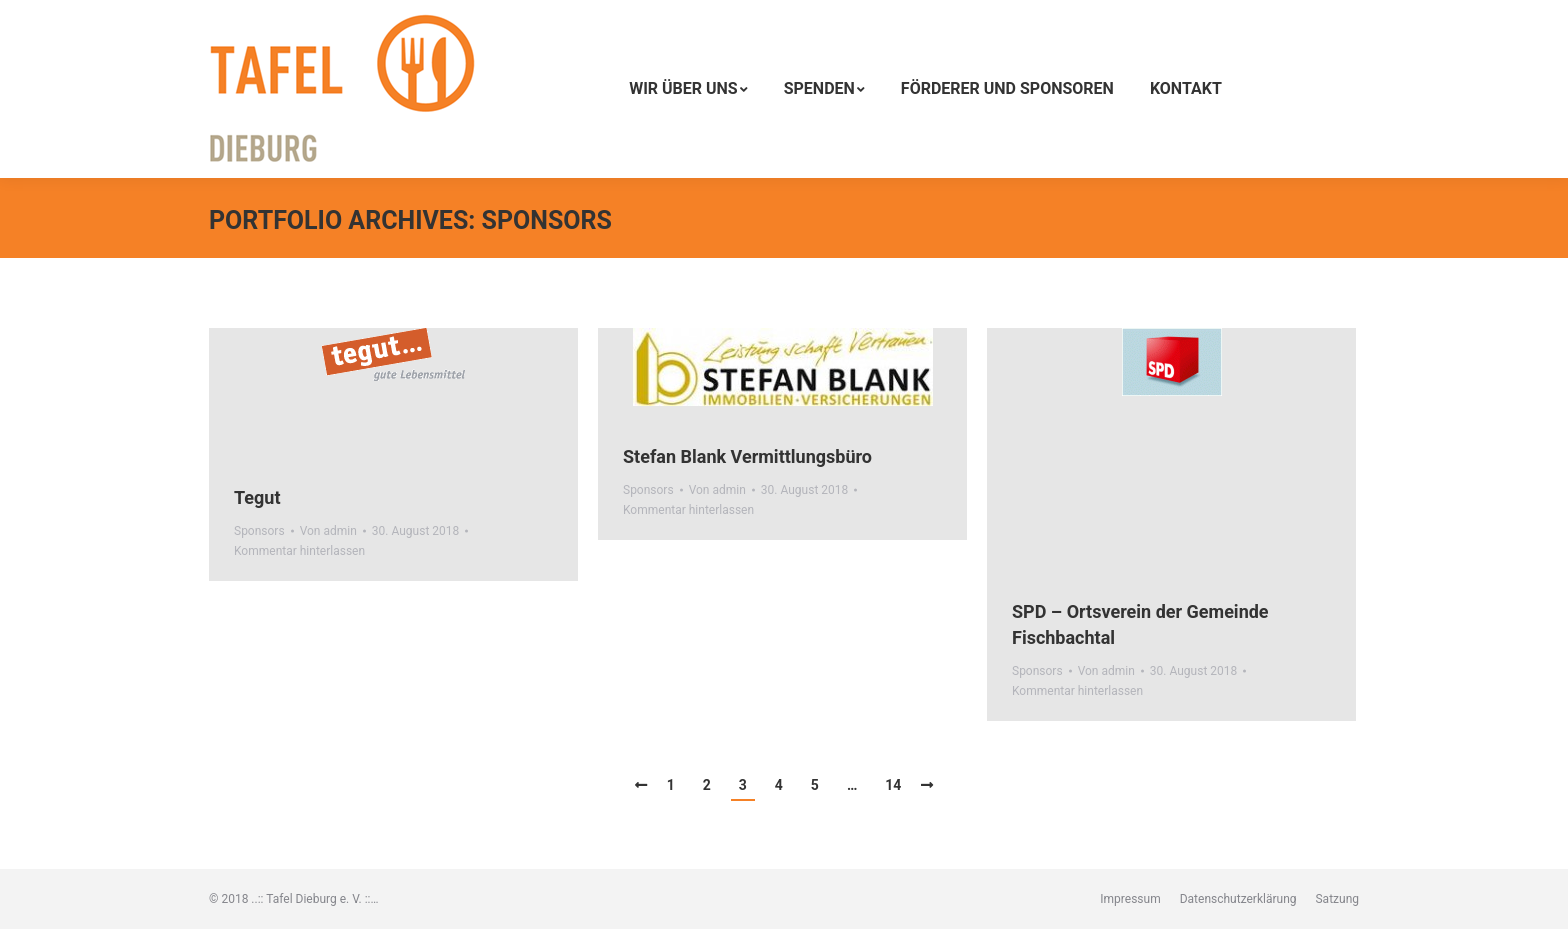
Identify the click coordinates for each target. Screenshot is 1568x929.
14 (893, 785)
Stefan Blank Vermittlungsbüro (747, 456)
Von (328, 531)
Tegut (257, 497)
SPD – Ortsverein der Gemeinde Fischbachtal (1140, 624)
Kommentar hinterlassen (299, 551)
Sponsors (259, 531)
